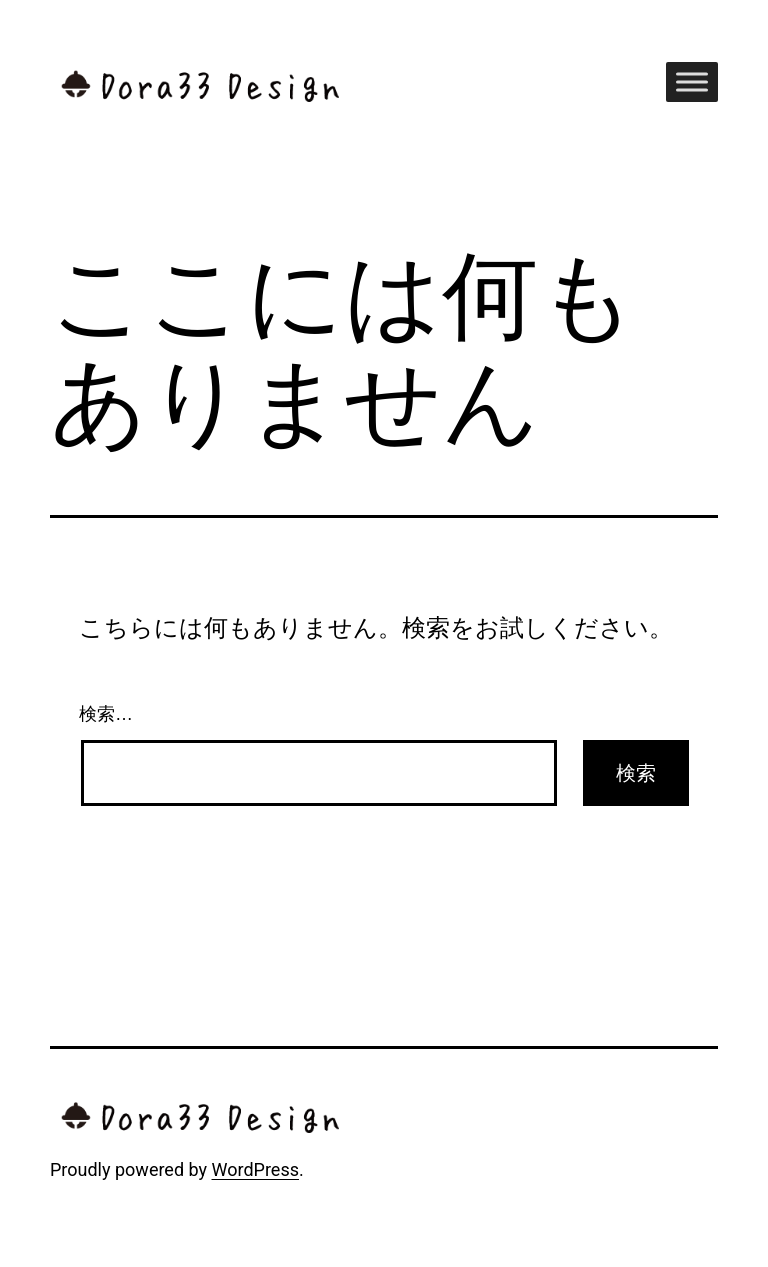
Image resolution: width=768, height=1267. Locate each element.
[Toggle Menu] (692, 81)
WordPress (255, 1169)
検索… (106, 714)
